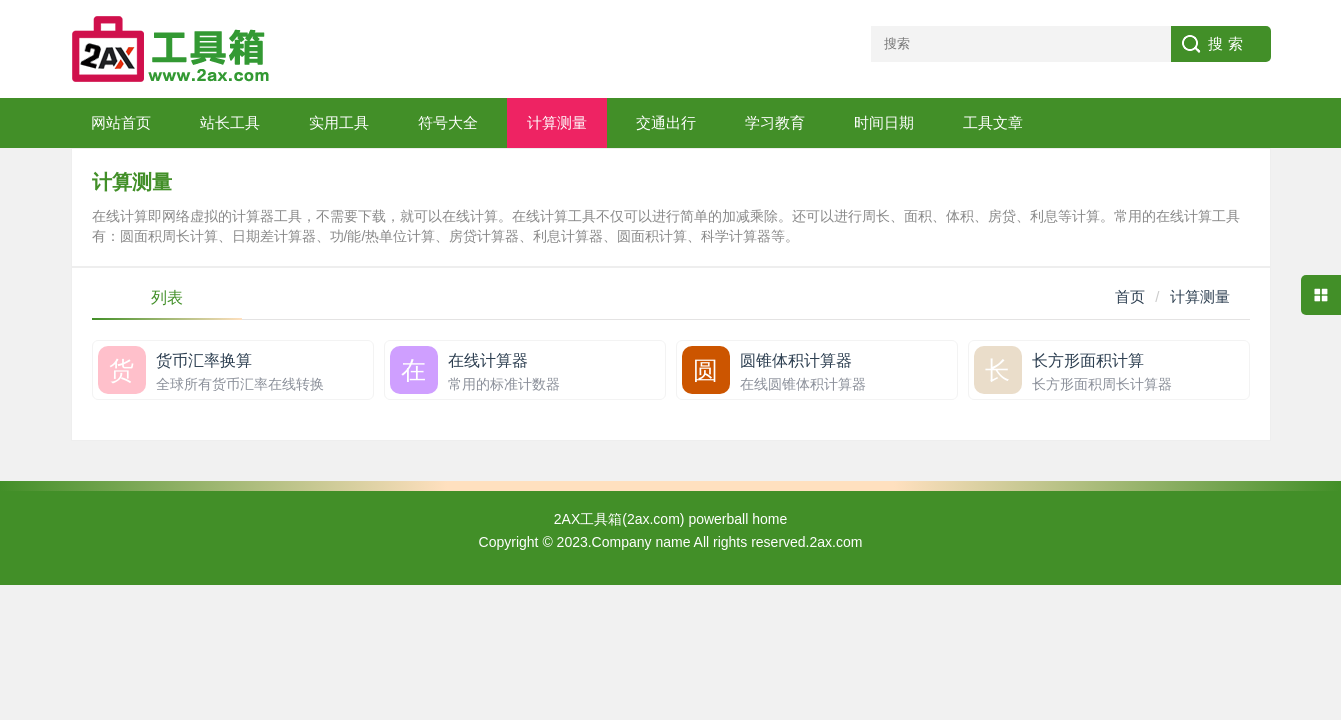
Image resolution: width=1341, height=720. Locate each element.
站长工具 (230, 122)
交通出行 (666, 122)
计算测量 (557, 122)
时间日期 (884, 122)
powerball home (737, 519)
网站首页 (121, 122)
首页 (1130, 296)
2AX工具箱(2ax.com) (619, 519)
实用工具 (339, 122)
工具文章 (993, 122)
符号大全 (448, 122)
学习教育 (775, 122)
